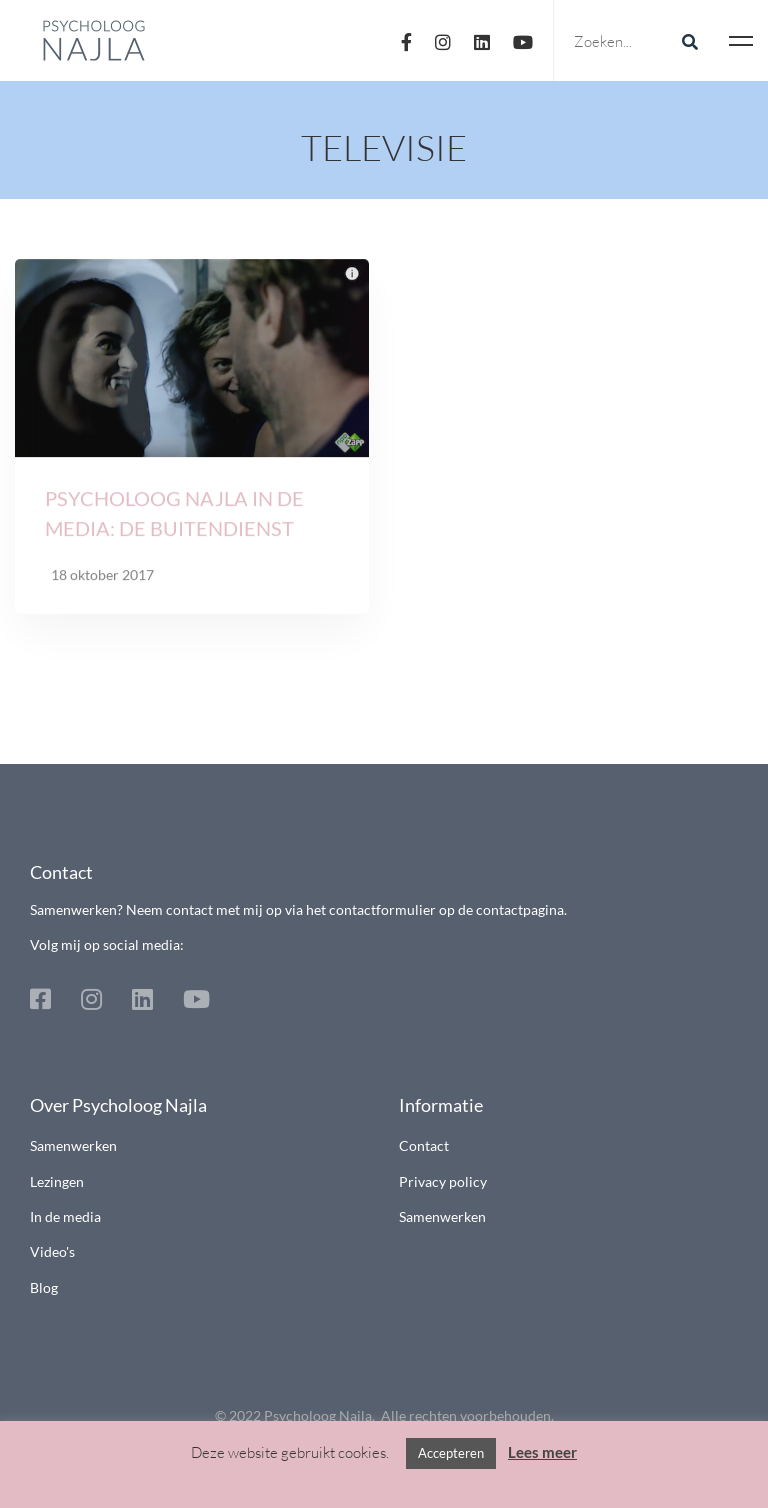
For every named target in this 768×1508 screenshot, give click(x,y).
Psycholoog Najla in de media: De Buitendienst (174, 518)
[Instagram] (443, 40)
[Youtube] (523, 40)
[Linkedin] (482, 40)
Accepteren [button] (451, 1453)
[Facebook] (406, 40)
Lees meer (542, 1452)
